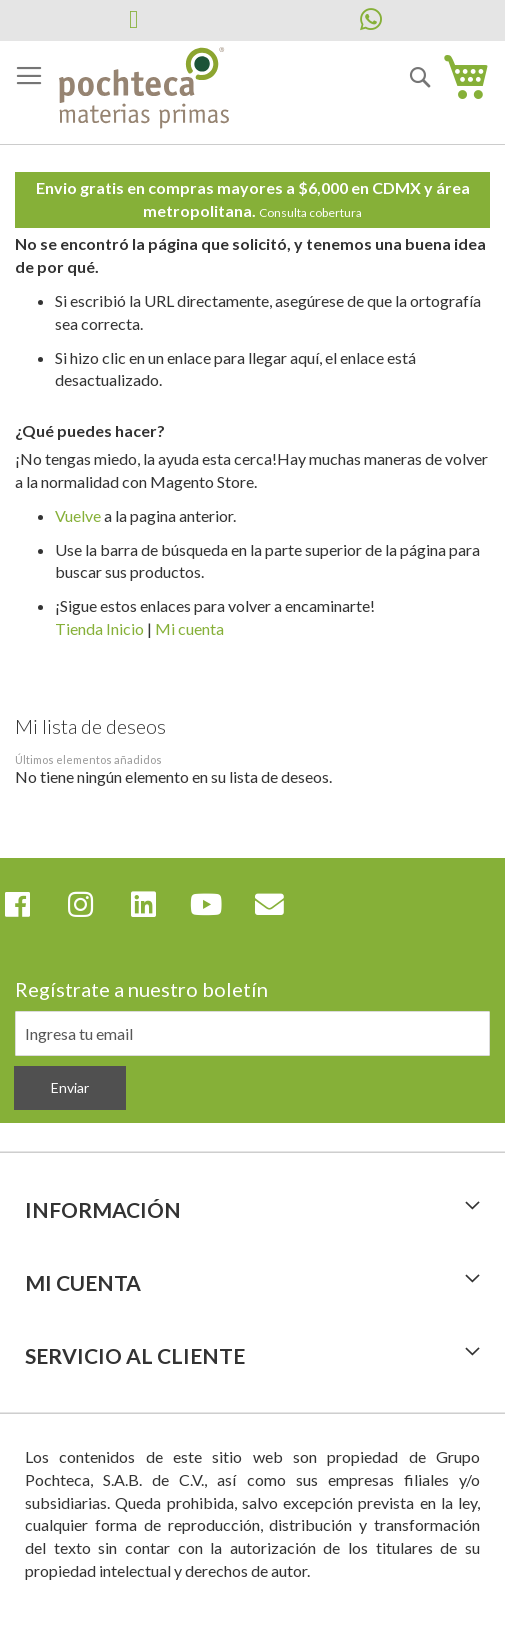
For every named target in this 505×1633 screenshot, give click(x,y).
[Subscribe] (70, 1088)
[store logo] (144, 89)
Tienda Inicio (99, 628)
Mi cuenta (189, 628)
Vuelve (78, 515)
